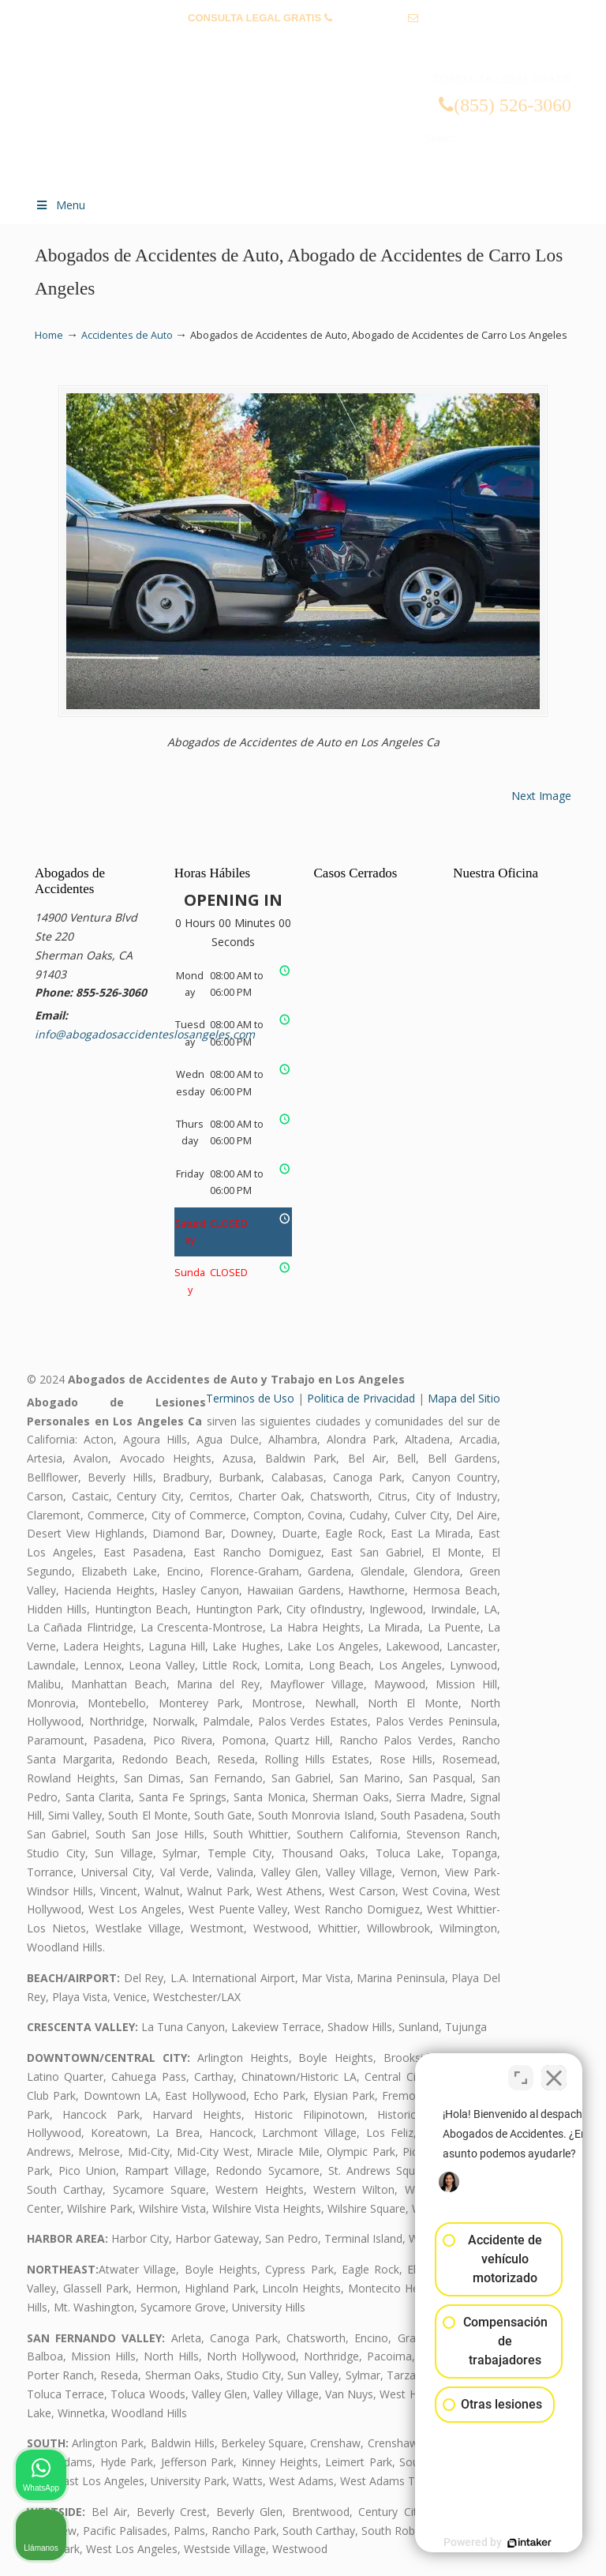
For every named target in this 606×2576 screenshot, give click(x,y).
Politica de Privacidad (361, 1398)
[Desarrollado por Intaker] (472, 2543)
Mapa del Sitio (464, 1398)
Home (49, 335)
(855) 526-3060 (370, 18)
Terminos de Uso (250, 1398)
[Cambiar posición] (520, 2071)
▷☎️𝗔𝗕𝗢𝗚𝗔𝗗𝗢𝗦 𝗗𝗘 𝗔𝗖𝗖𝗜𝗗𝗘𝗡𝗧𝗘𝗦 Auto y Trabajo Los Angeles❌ (319, 113)
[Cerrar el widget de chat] (554, 2071)
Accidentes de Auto (127, 335)
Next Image (541, 795)
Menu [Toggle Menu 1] (60, 204)
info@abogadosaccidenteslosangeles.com (303, 42)
